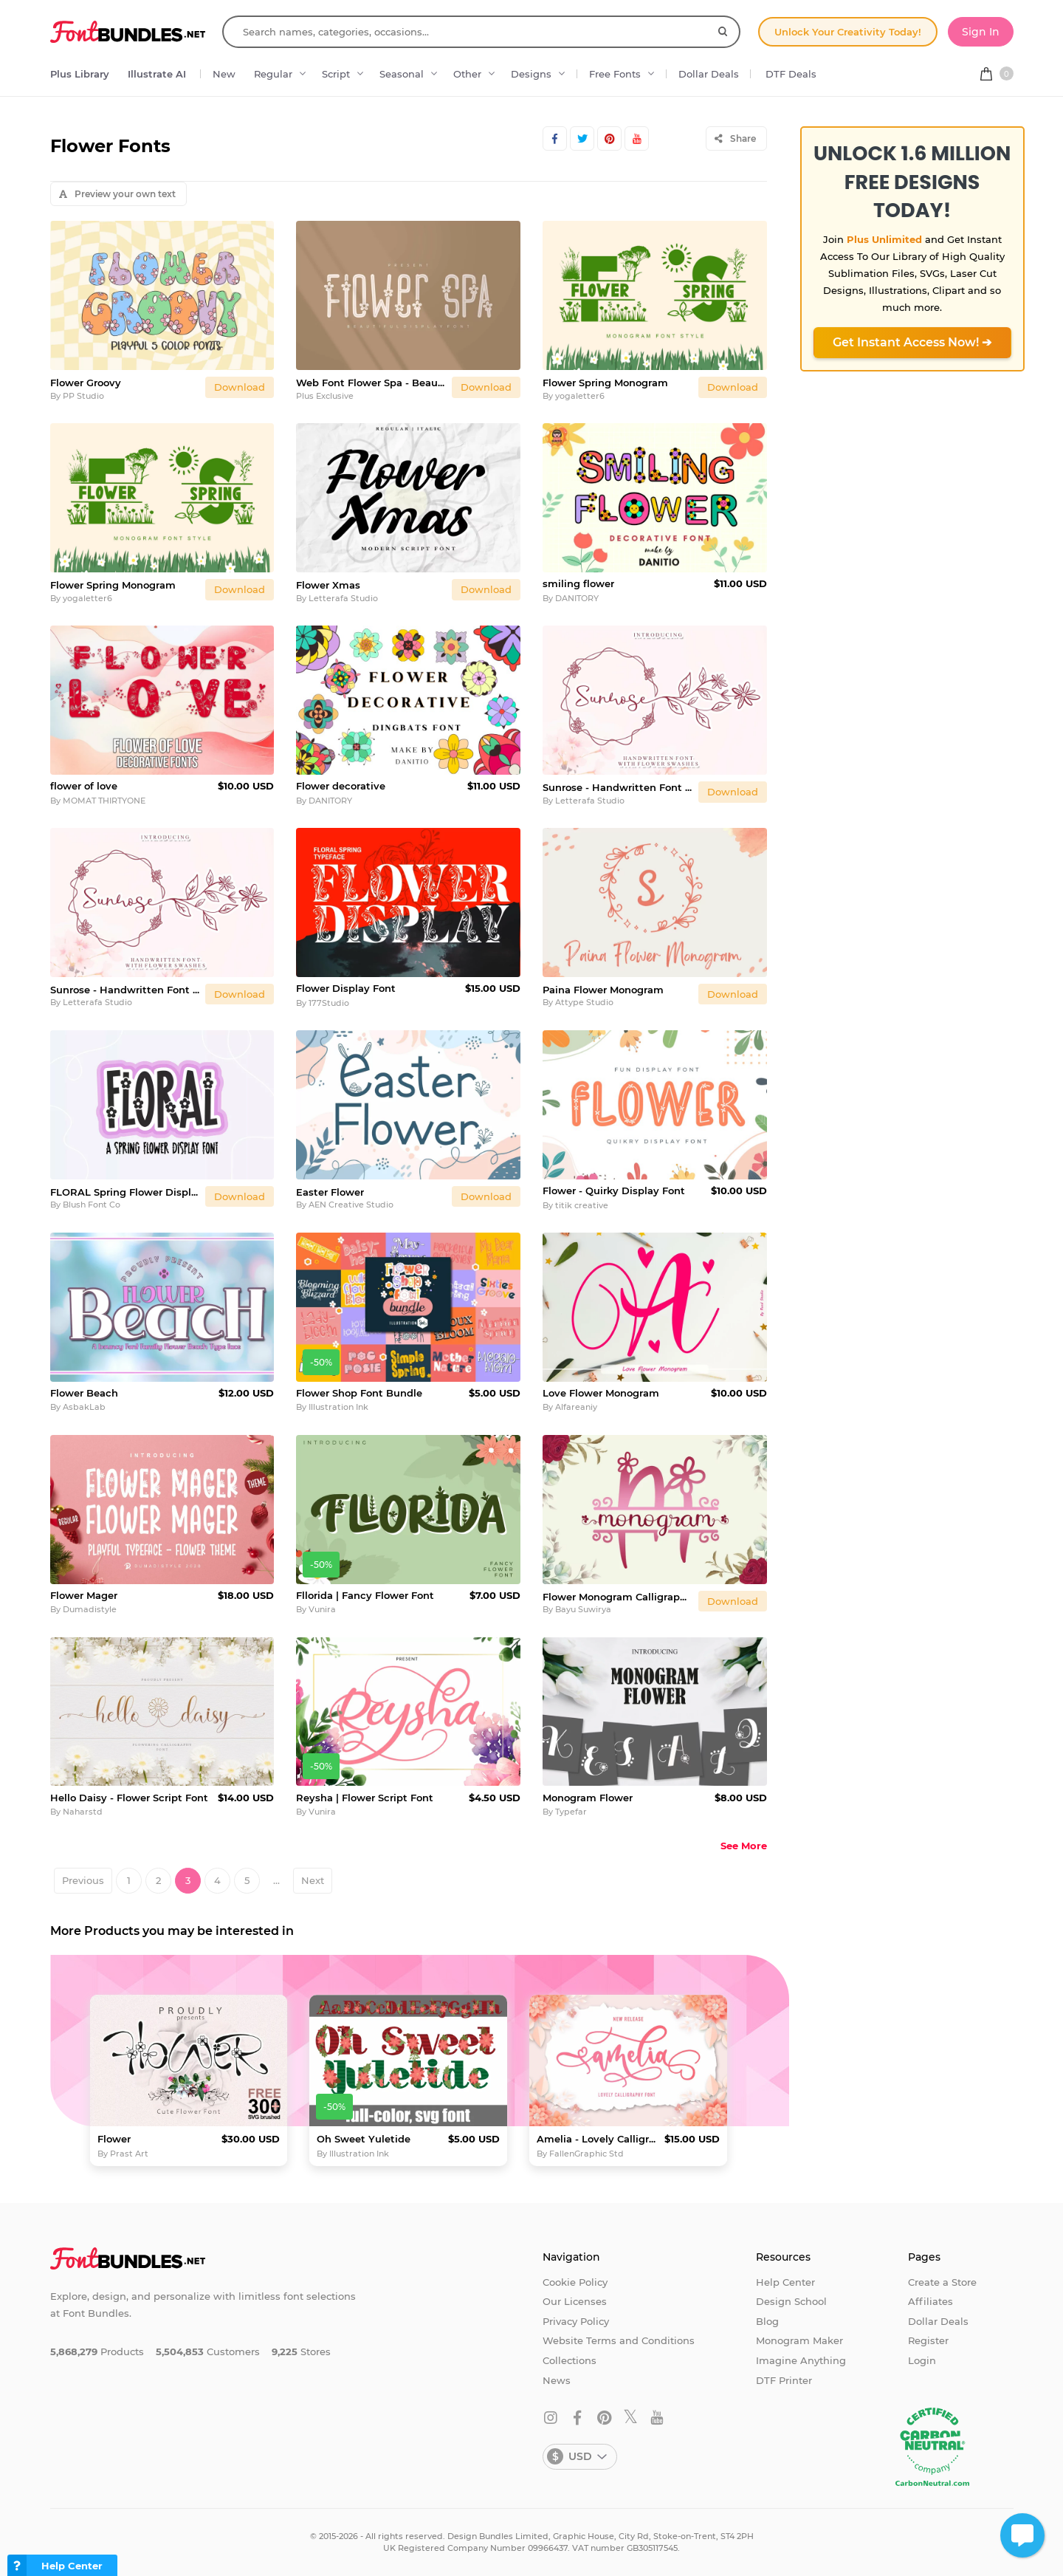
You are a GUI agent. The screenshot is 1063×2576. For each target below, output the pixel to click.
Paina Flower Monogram (603, 990)
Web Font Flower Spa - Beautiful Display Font (371, 382)
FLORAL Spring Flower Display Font (125, 1192)
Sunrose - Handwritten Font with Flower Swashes (617, 787)
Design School (791, 2301)
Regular (273, 74)
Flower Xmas (328, 585)
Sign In (981, 31)
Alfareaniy (576, 1407)
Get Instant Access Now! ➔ (912, 342)
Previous (83, 1880)
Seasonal (401, 74)
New (224, 74)
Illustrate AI (157, 74)
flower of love (83, 786)
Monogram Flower (588, 1797)
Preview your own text (117, 193)
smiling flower (578, 583)
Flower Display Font (346, 988)
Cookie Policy (575, 2282)
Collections (569, 2360)
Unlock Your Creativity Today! (847, 32)
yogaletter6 (580, 396)
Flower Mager (83, 1595)
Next (312, 1880)
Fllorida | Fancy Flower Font (365, 1595)
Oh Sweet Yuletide (363, 2139)
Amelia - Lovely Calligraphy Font (597, 2139)
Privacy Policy (576, 2321)
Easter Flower (330, 1192)
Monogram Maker (799, 2340)
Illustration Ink (338, 1407)
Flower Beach (84, 1393)
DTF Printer (784, 2380)
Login (922, 2360)
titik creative (581, 1205)
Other (467, 74)
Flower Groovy (85, 382)
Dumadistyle (90, 1609)
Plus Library (79, 74)
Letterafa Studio (343, 598)
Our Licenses (575, 2301)
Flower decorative (340, 786)
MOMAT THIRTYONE (104, 800)
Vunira (322, 1609)
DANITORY (577, 598)
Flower (114, 2139)
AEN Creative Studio (351, 1204)
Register (928, 2340)
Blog (767, 2321)
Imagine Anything (801, 2360)
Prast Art (129, 2153)
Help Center (785, 2282)
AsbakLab (84, 1407)
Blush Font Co (91, 1204)
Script (336, 74)
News (557, 2380)
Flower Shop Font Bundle (359, 1393)
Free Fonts (615, 74)
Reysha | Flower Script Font (364, 1797)
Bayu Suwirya (583, 1609)
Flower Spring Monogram (605, 382)
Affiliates (930, 2301)
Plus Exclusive (325, 396)
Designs (531, 74)
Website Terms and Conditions (619, 2340)
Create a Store (942, 2282)
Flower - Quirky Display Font (614, 1190)
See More (743, 1846)
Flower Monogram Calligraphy (617, 1597)
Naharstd (83, 1811)
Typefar (571, 1811)
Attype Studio (584, 1002)
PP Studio (83, 396)
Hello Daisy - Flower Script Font (129, 1797)
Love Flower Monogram (601, 1393)
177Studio (329, 1003)
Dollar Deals (708, 74)
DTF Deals (791, 74)
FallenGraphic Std (586, 2153)
